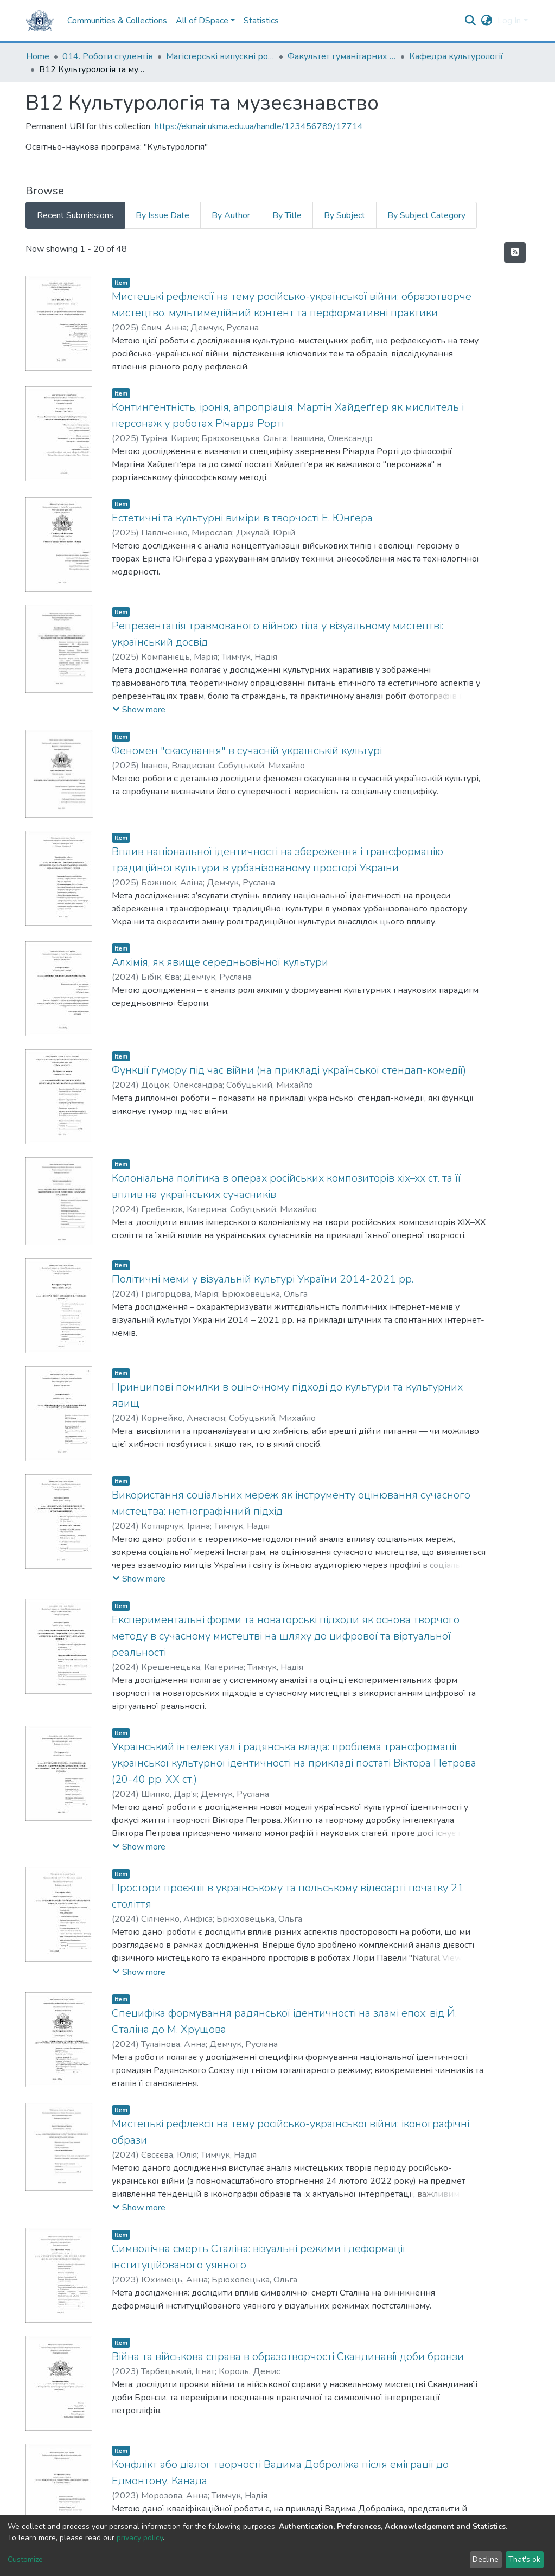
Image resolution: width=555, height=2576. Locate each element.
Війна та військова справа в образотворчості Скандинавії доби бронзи (288, 2356)
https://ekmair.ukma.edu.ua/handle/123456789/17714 (259, 126)
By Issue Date (162, 215)
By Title (287, 215)
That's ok (524, 2559)
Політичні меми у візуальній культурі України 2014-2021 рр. (262, 1279)
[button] (486, 20)
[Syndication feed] (515, 252)
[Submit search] (470, 21)
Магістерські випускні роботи (220, 56)
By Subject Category (426, 215)
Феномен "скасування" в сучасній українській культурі (247, 750)
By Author (231, 215)
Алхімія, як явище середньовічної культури (220, 962)
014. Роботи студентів (107, 56)
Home (37, 56)
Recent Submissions (75, 215)
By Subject (344, 215)
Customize (25, 2559)
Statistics (261, 21)
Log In (509, 21)
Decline (486, 2559)
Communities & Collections (117, 21)
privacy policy (140, 2538)
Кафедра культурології (456, 56)
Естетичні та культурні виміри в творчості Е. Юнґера (242, 518)
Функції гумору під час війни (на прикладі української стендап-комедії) (289, 1070)
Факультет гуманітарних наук (342, 56)
